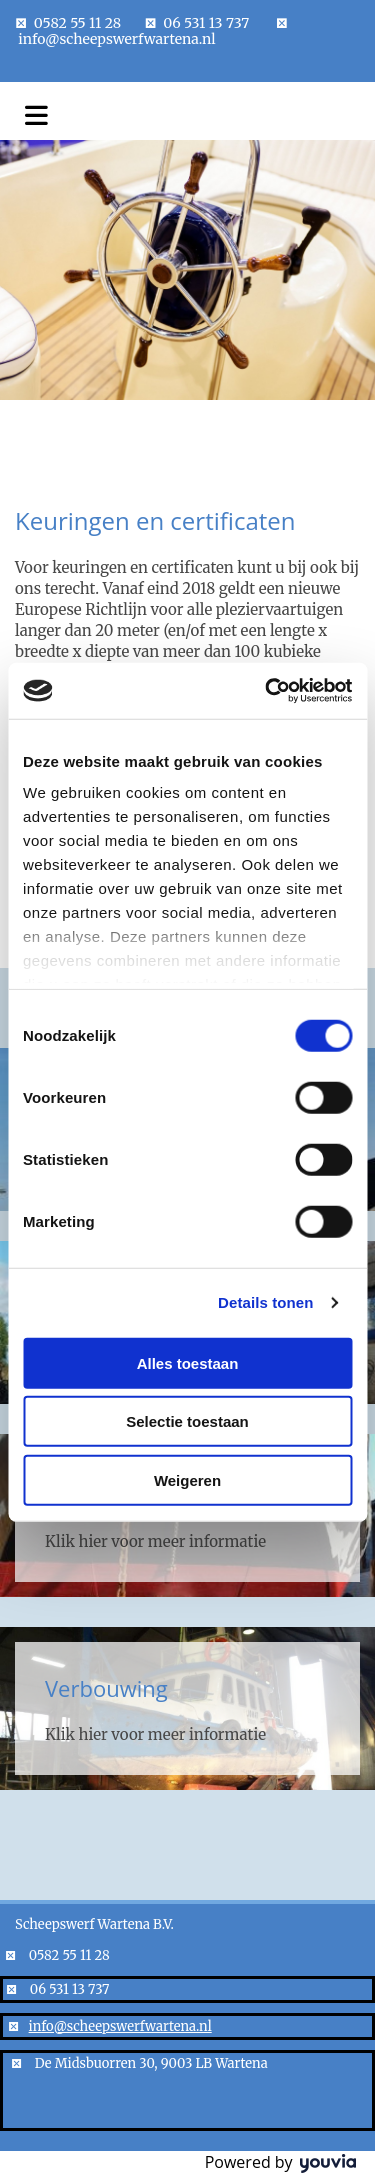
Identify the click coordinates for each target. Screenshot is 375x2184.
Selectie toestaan (187, 1421)
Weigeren (187, 1479)
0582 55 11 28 (77, 23)
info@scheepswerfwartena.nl (116, 39)
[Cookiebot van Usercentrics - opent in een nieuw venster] (267, 691)
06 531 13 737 (206, 23)
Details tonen (265, 1302)
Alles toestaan (188, 1362)
